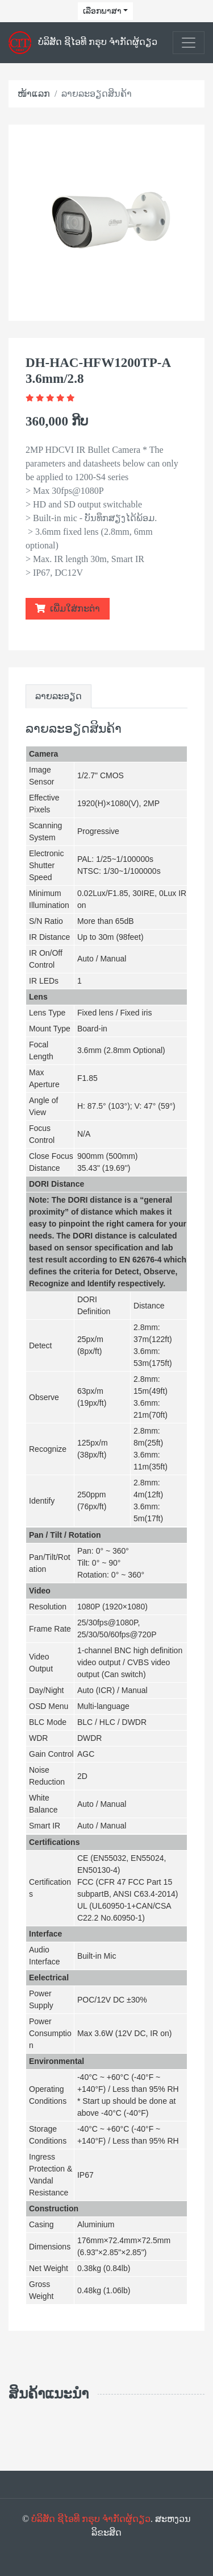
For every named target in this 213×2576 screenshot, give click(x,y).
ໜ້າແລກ (34, 93)
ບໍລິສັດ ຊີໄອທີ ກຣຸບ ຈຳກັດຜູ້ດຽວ (91, 2519)
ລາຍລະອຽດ (58, 696)
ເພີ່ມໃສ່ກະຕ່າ (67, 608)
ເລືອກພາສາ (102, 11)
